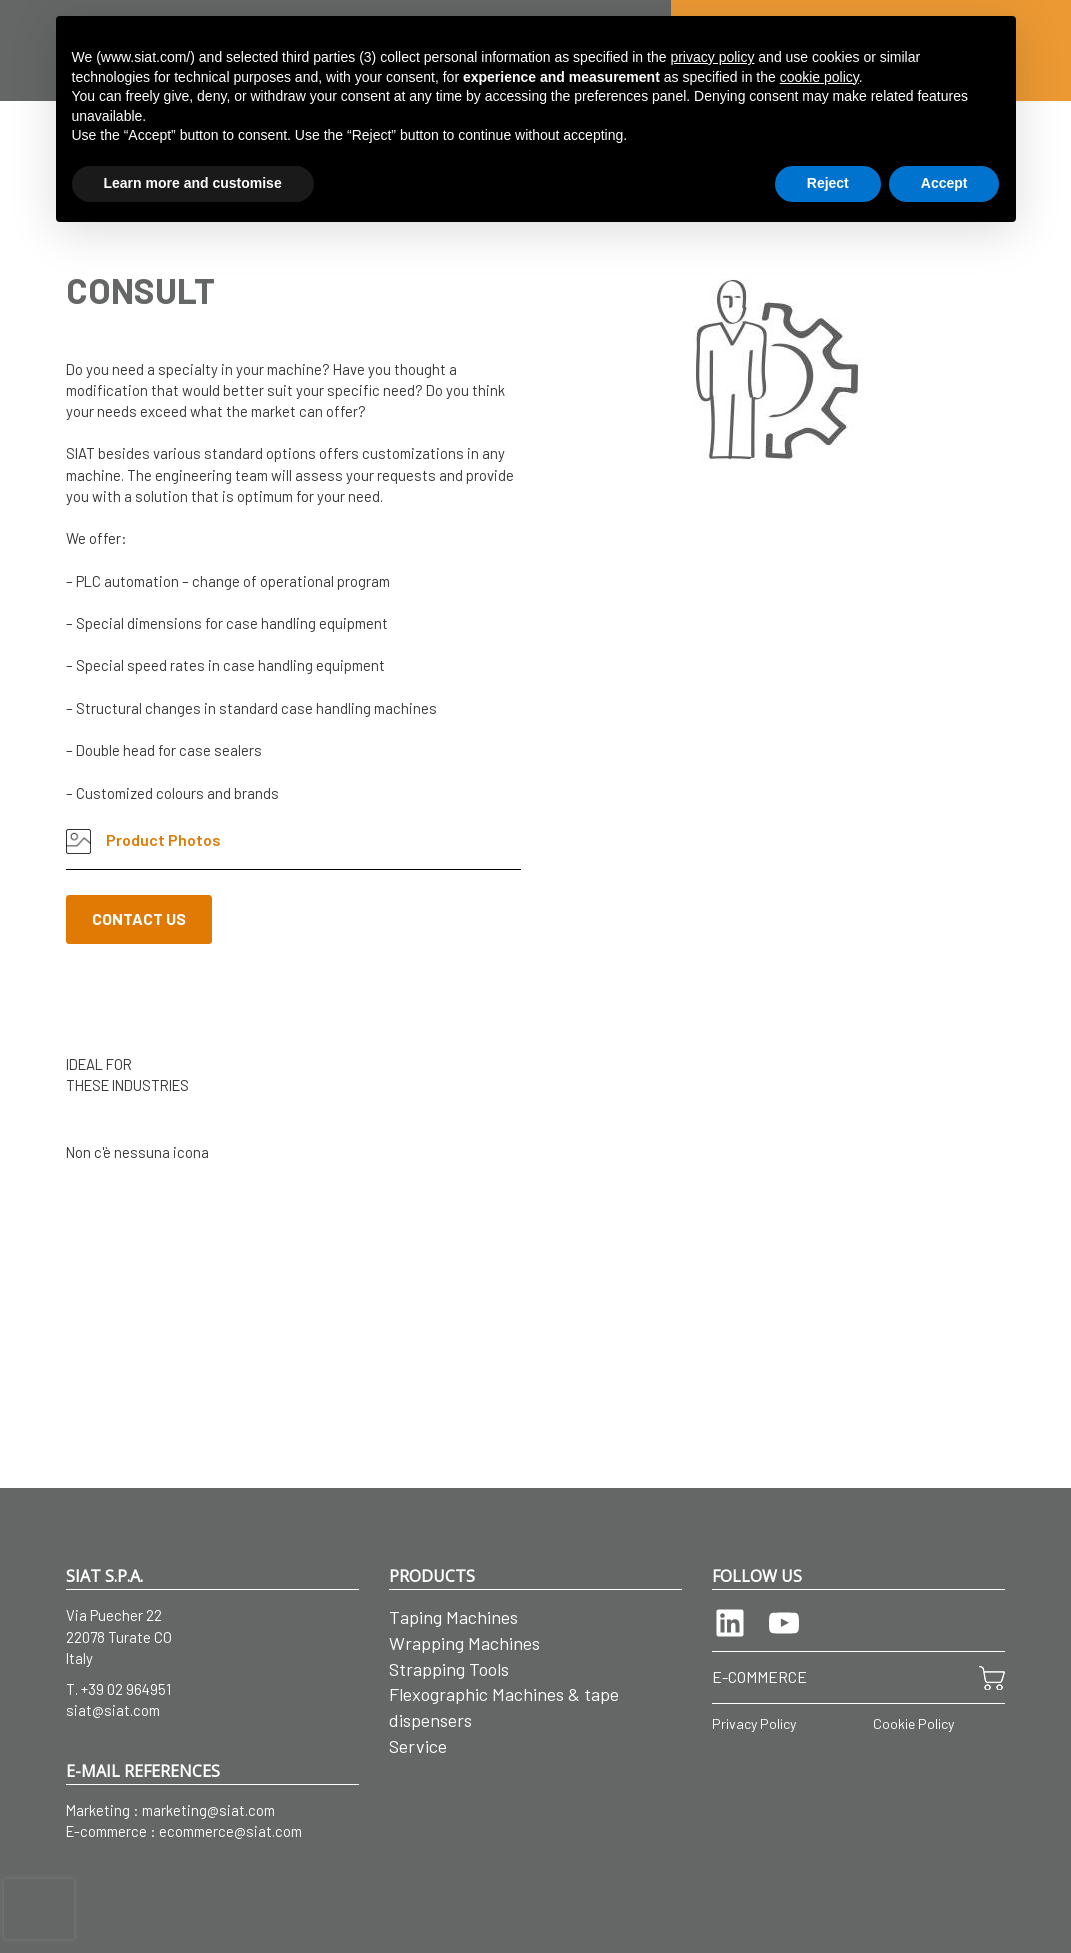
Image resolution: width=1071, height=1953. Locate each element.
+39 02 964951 (126, 1689)
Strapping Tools (449, 1669)
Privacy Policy (754, 1723)
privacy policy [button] (712, 57)
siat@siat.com (113, 1710)
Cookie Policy (913, 1723)
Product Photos (143, 841)
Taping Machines (453, 1617)
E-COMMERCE (759, 1676)
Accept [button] (944, 183)
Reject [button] (828, 183)
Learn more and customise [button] (193, 183)
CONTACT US (139, 918)
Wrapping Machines (464, 1643)
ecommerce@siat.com (230, 1831)
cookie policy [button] (819, 77)
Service (418, 1746)
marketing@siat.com (208, 1810)
